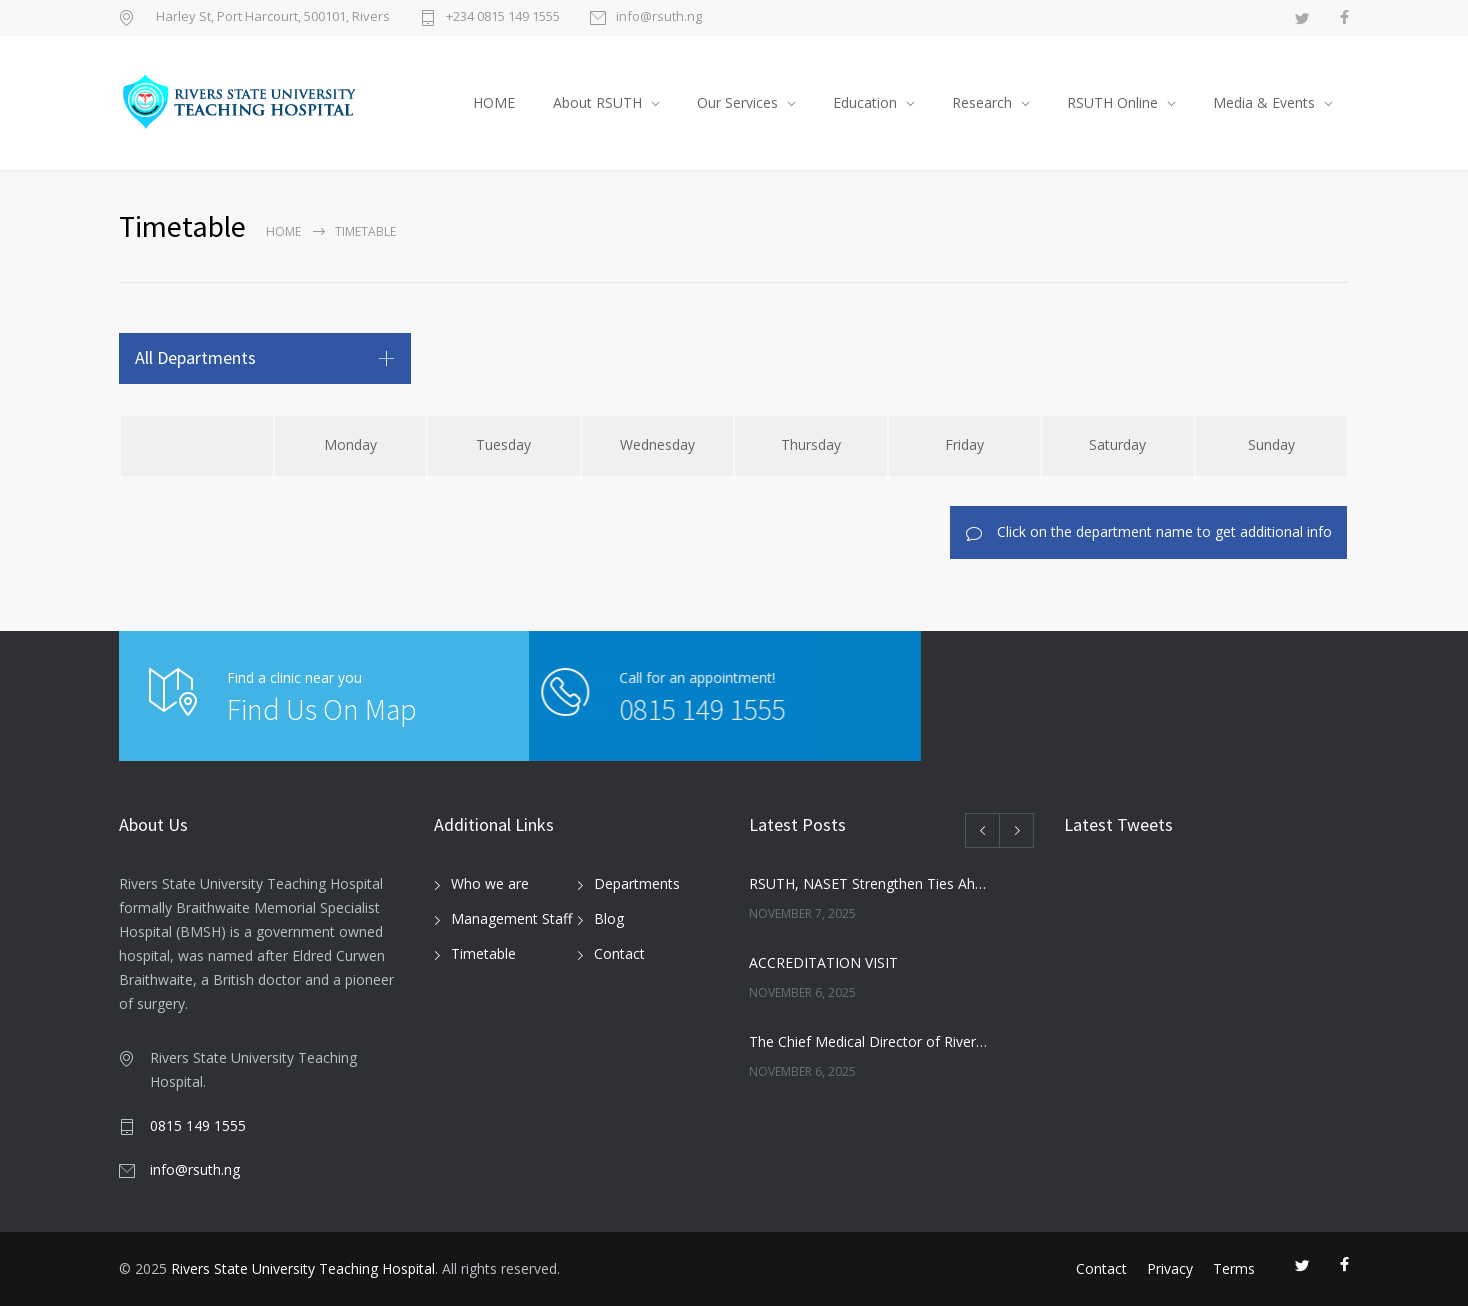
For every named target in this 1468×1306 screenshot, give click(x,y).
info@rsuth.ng (659, 17)
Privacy (1170, 1268)
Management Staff (511, 918)
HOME (494, 102)
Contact (619, 953)
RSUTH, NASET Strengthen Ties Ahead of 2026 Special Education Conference (870, 883)
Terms (1234, 1268)
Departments (637, 883)
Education (865, 102)
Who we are (490, 883)
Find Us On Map (322, 709)
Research (982, 102)
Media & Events (1264, 102)
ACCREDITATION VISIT (823, 962)
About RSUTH (597, 102)
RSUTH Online (1112, 102)
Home (283, 231)
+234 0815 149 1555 (503, 17)
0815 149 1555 (622, 709)
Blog (609, 918)
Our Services (737, 102)
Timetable (483, 953)
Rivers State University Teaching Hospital (303, 1268)
